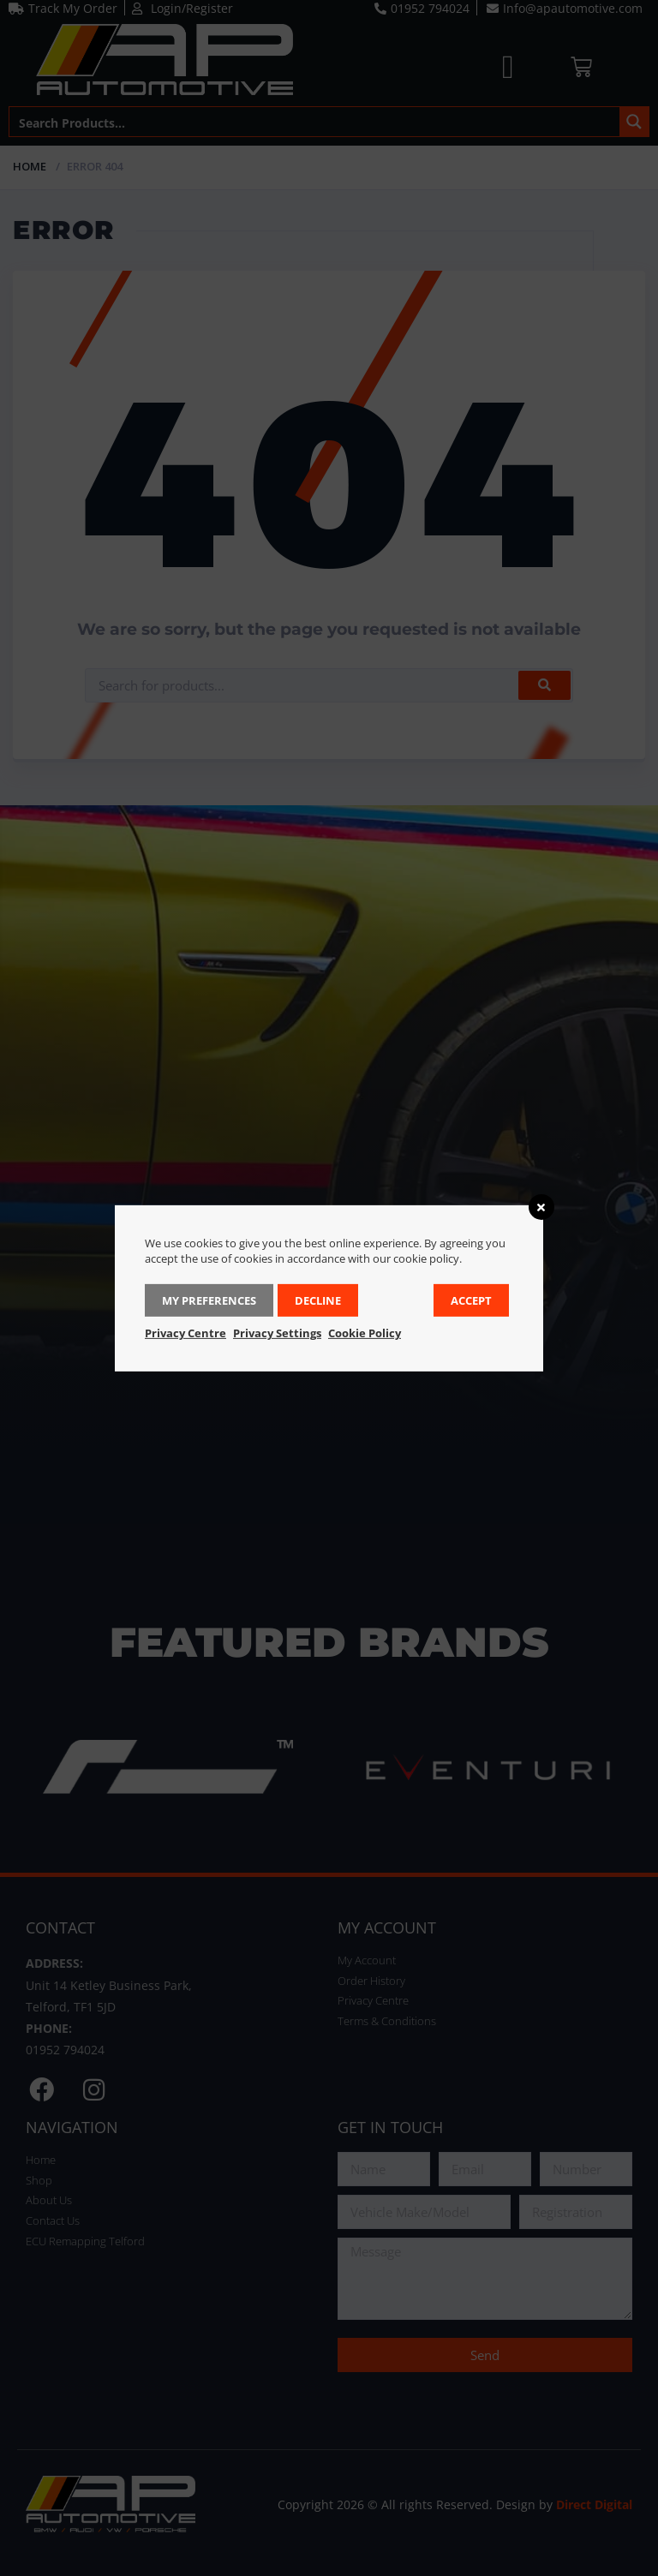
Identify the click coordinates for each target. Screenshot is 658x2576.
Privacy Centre (185, 1333)
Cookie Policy (364, 1333)
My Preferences (209, 1300)
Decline (318, 1300)
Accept (471, 1300)
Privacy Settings (277, 1333)
